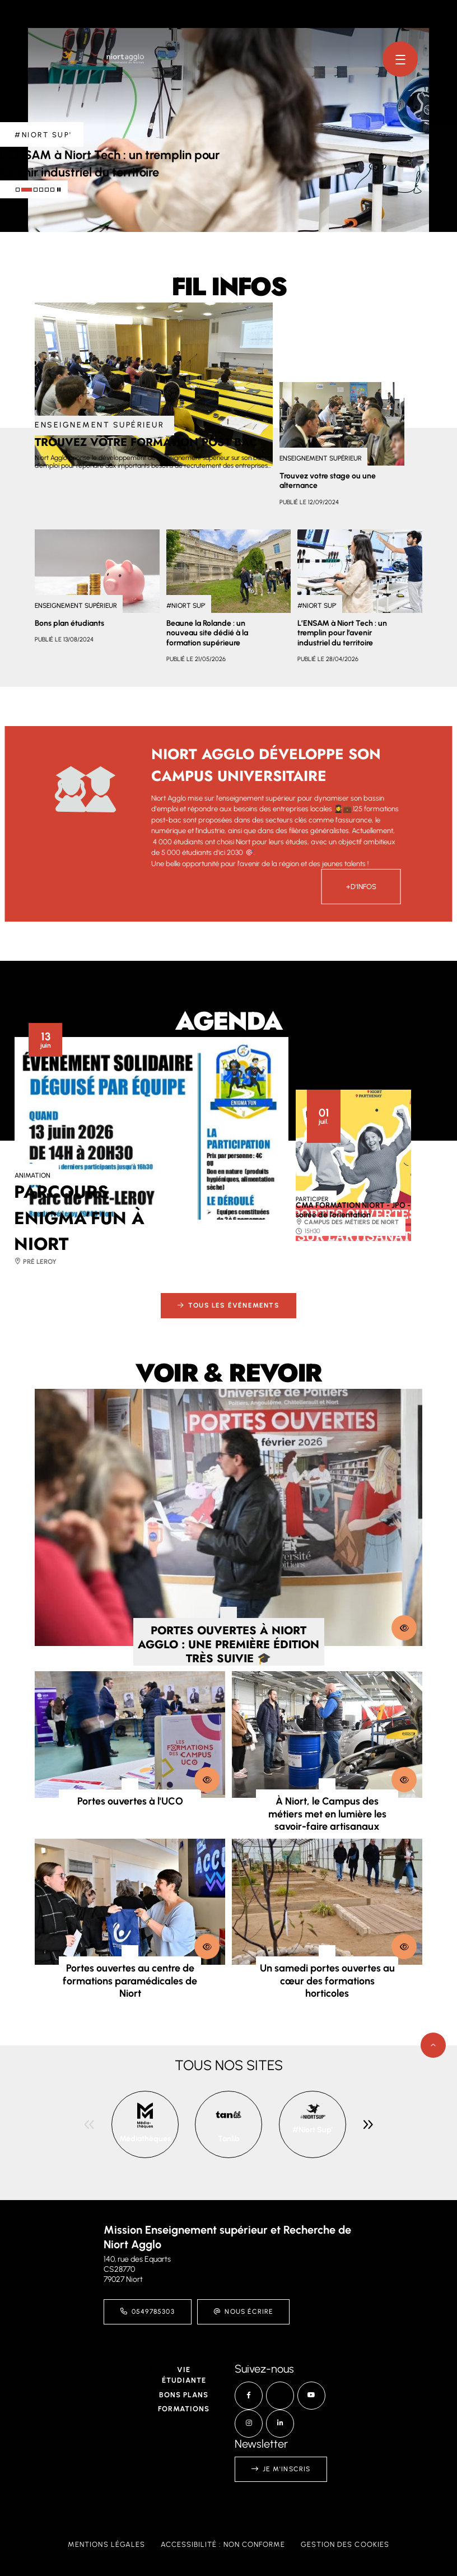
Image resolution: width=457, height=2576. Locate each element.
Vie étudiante (184, 2375)
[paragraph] (154, 384)
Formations (183, 2409)
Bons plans (183, 2395)
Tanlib (229, 2138)
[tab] (18, 190)
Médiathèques (145, 2138)
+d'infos (361, 886)
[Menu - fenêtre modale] (400, 59)
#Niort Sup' (312, 2130)
